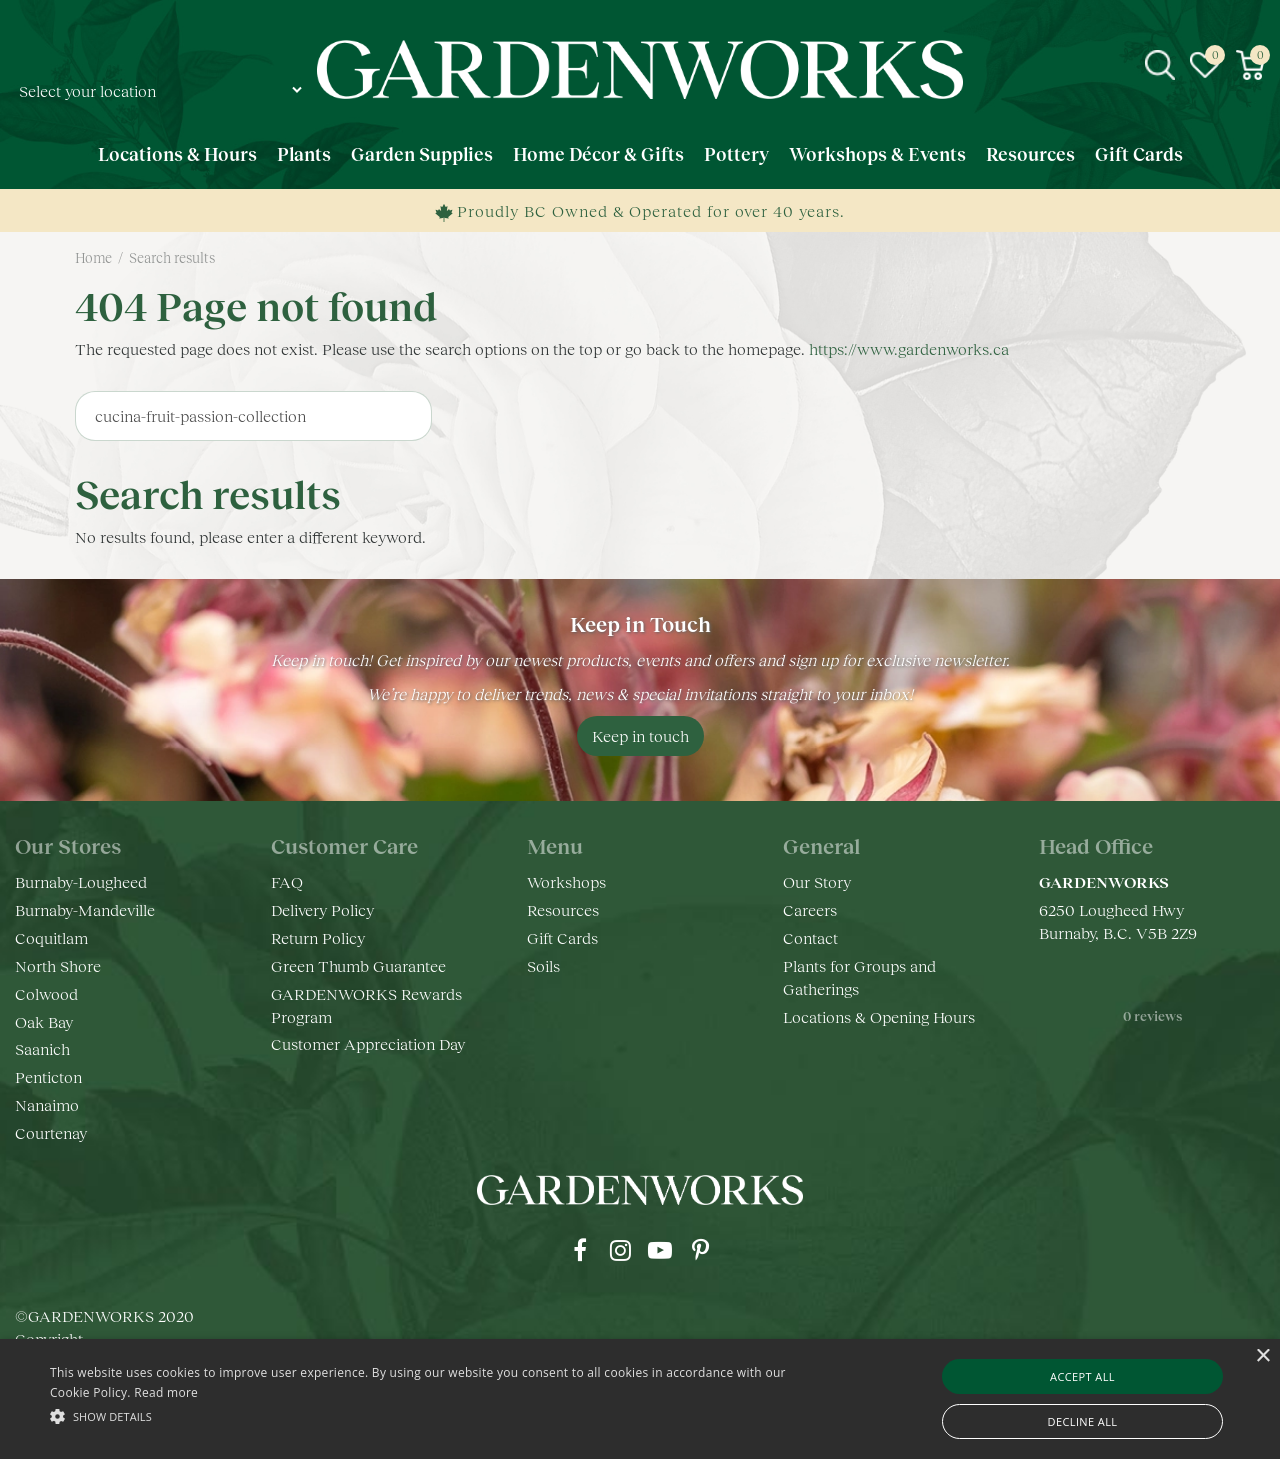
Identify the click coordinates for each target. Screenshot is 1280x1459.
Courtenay (51, 1132)
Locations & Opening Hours (879, 1016)
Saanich (42, 1048)
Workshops (566, 881)
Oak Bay (44, 1021)
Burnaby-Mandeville (85, 909)
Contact (810, 937)
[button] (433, 1415)
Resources (563, 909)
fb (580, 1250)
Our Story (817, 881)
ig (620, 1250)
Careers (810, 909)
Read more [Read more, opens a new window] (166, 1392)
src (1160, 65)
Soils (543, 965)
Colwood (46, 993)
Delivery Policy (322, 909)
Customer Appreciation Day (368, 1043)
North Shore (58, 965)
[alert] (640, 1399)
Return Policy (318, 937)
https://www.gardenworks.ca (909, 348)
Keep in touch (640, 735)
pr (700, 1250)
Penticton (48, 1076)
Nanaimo (47, 1104)
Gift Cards (562, 937)
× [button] (1262, 1356)
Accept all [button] (1082, 1376)
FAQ (287, 881)
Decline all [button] (1083, 1421)
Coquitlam (51, 937)
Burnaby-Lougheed (81, 881)
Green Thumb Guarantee (358, 965)
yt (660, 1250)
